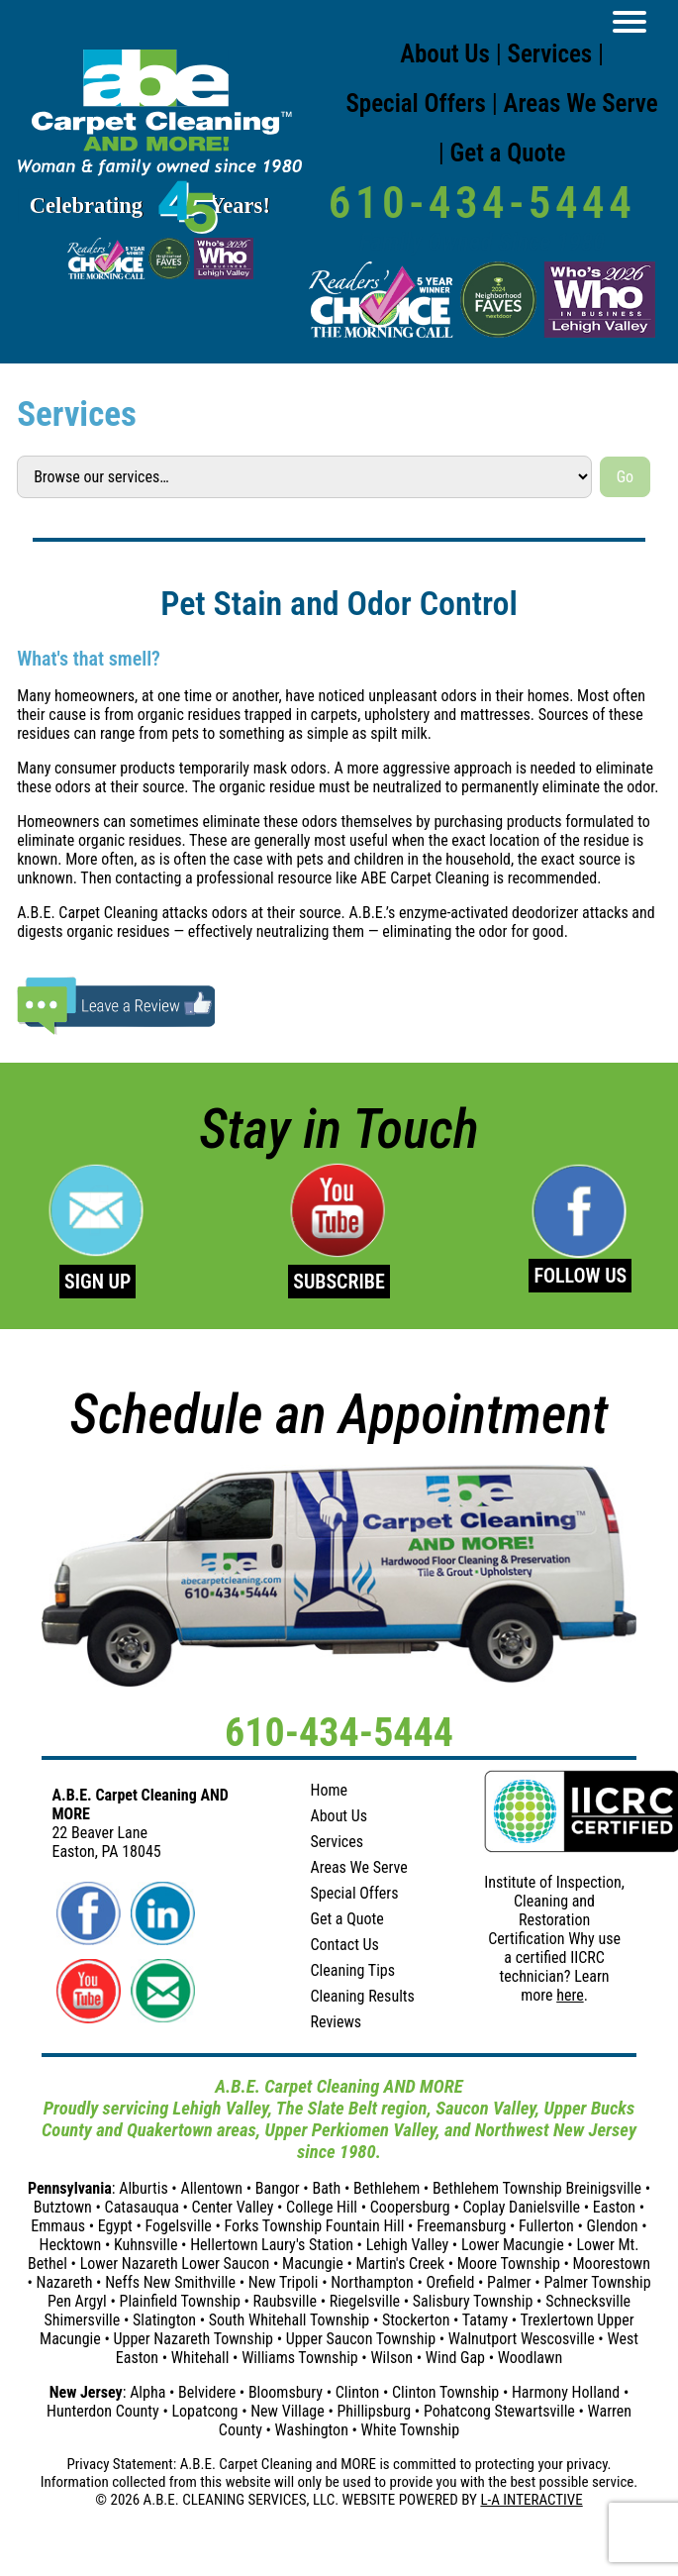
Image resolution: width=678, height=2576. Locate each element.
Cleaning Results (362, 1996)
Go (625, 476)
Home (328, 1790)
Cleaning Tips (352, 1970)
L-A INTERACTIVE (531, 2500)
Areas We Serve (581, 103)
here (569, 1995)
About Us (445, 54)
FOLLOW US (580, 1276)
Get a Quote (508, 153)
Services (550, 54)
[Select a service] (304, 476)
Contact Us (344, 1944)
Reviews (335, 2021)
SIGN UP (97, 1281)
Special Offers (415, 103)
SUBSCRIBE (339, 1281)
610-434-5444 (482, 202)
